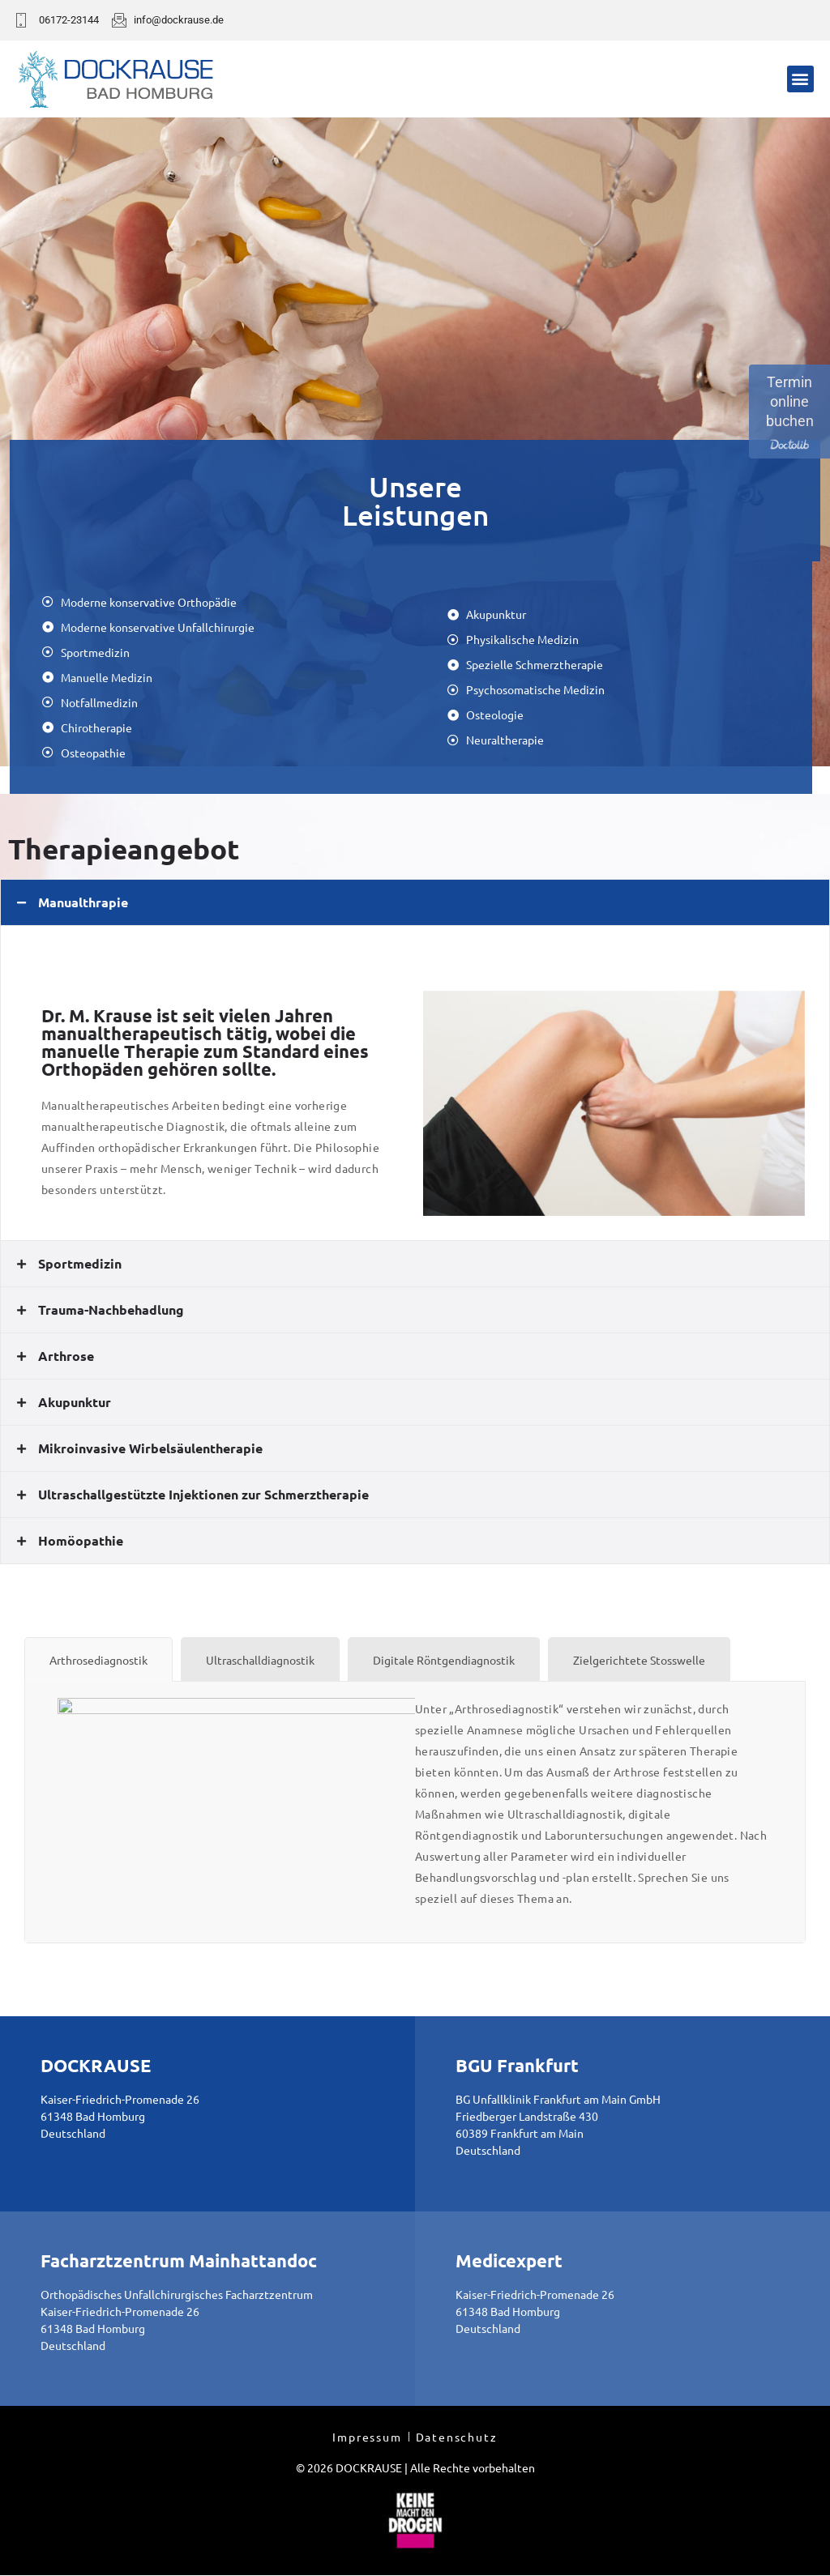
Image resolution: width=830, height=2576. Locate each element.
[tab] (415, 902)
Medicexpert (509, 2260)
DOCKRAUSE (96, 2065)
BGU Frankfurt (517, 2065)
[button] (800, 79)
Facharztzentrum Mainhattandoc (179, 2260)
